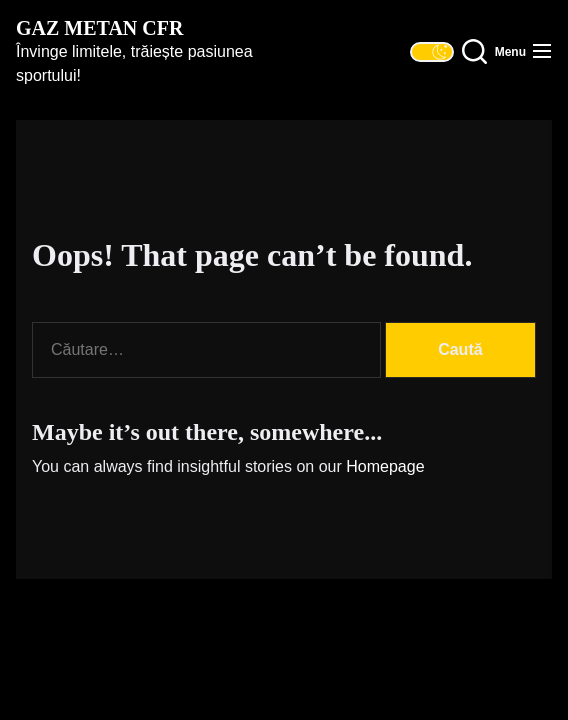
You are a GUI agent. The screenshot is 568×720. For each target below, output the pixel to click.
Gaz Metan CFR (99, 28)
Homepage (385, 466)
